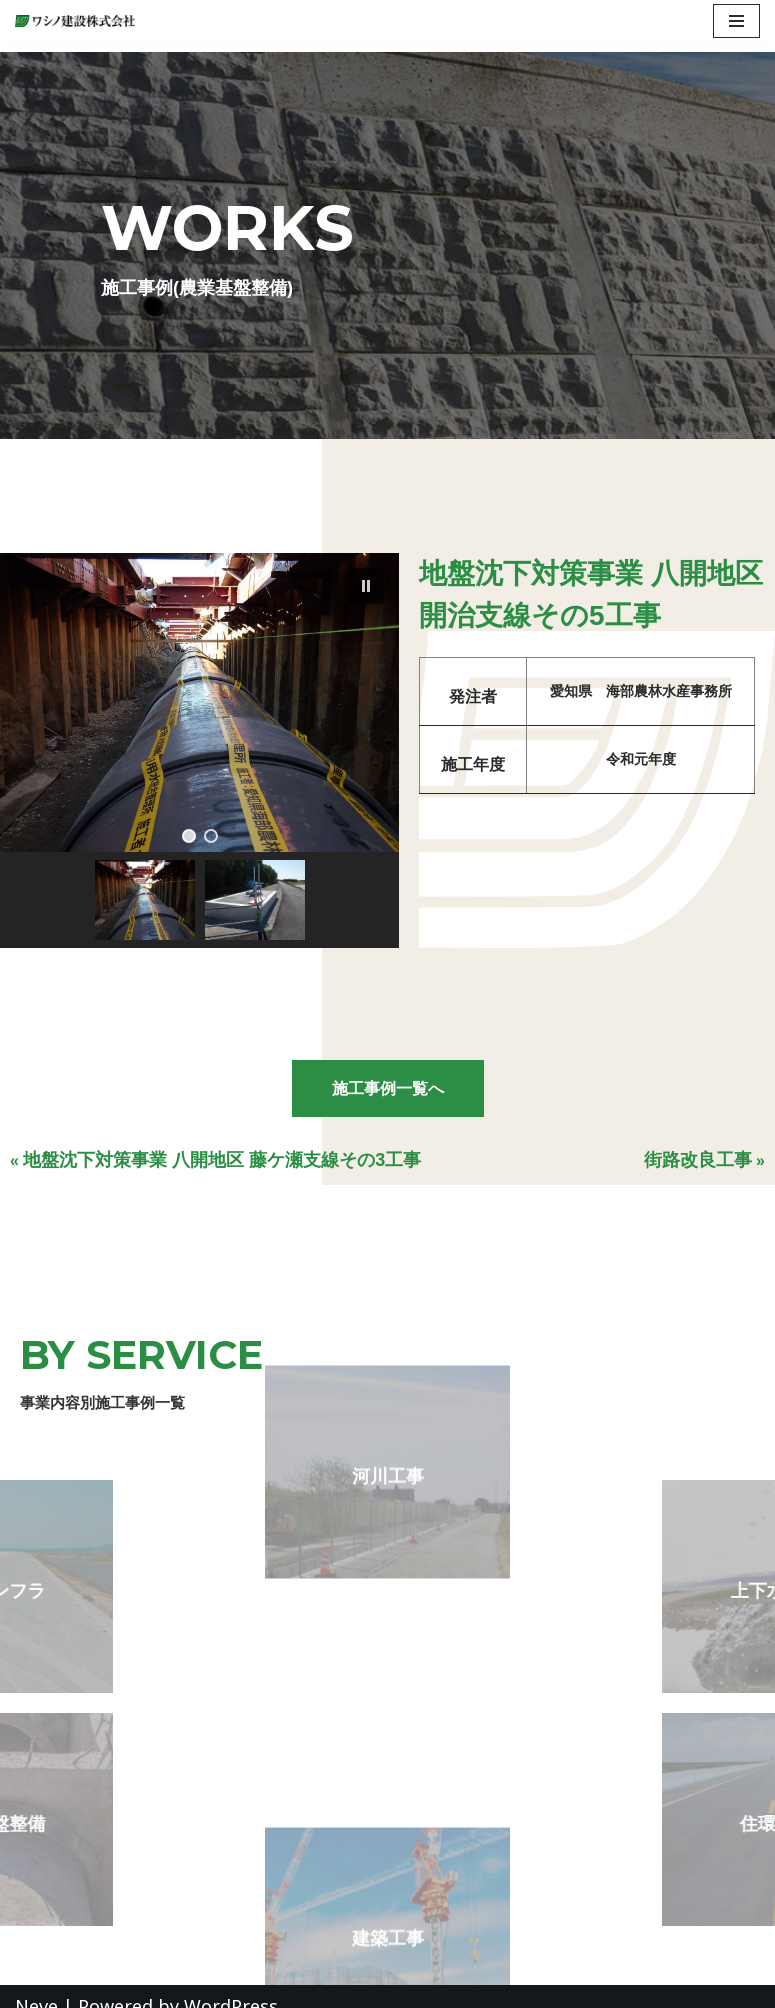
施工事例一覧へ (388, 1088)
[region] (199, 750)
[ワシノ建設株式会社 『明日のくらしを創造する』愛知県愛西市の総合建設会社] (80, 21)
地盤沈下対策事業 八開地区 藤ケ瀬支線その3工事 (222, 1160)
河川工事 (388, 1417)
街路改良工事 (698, 1160)
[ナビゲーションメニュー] (736, 21)
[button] (366, 586)
